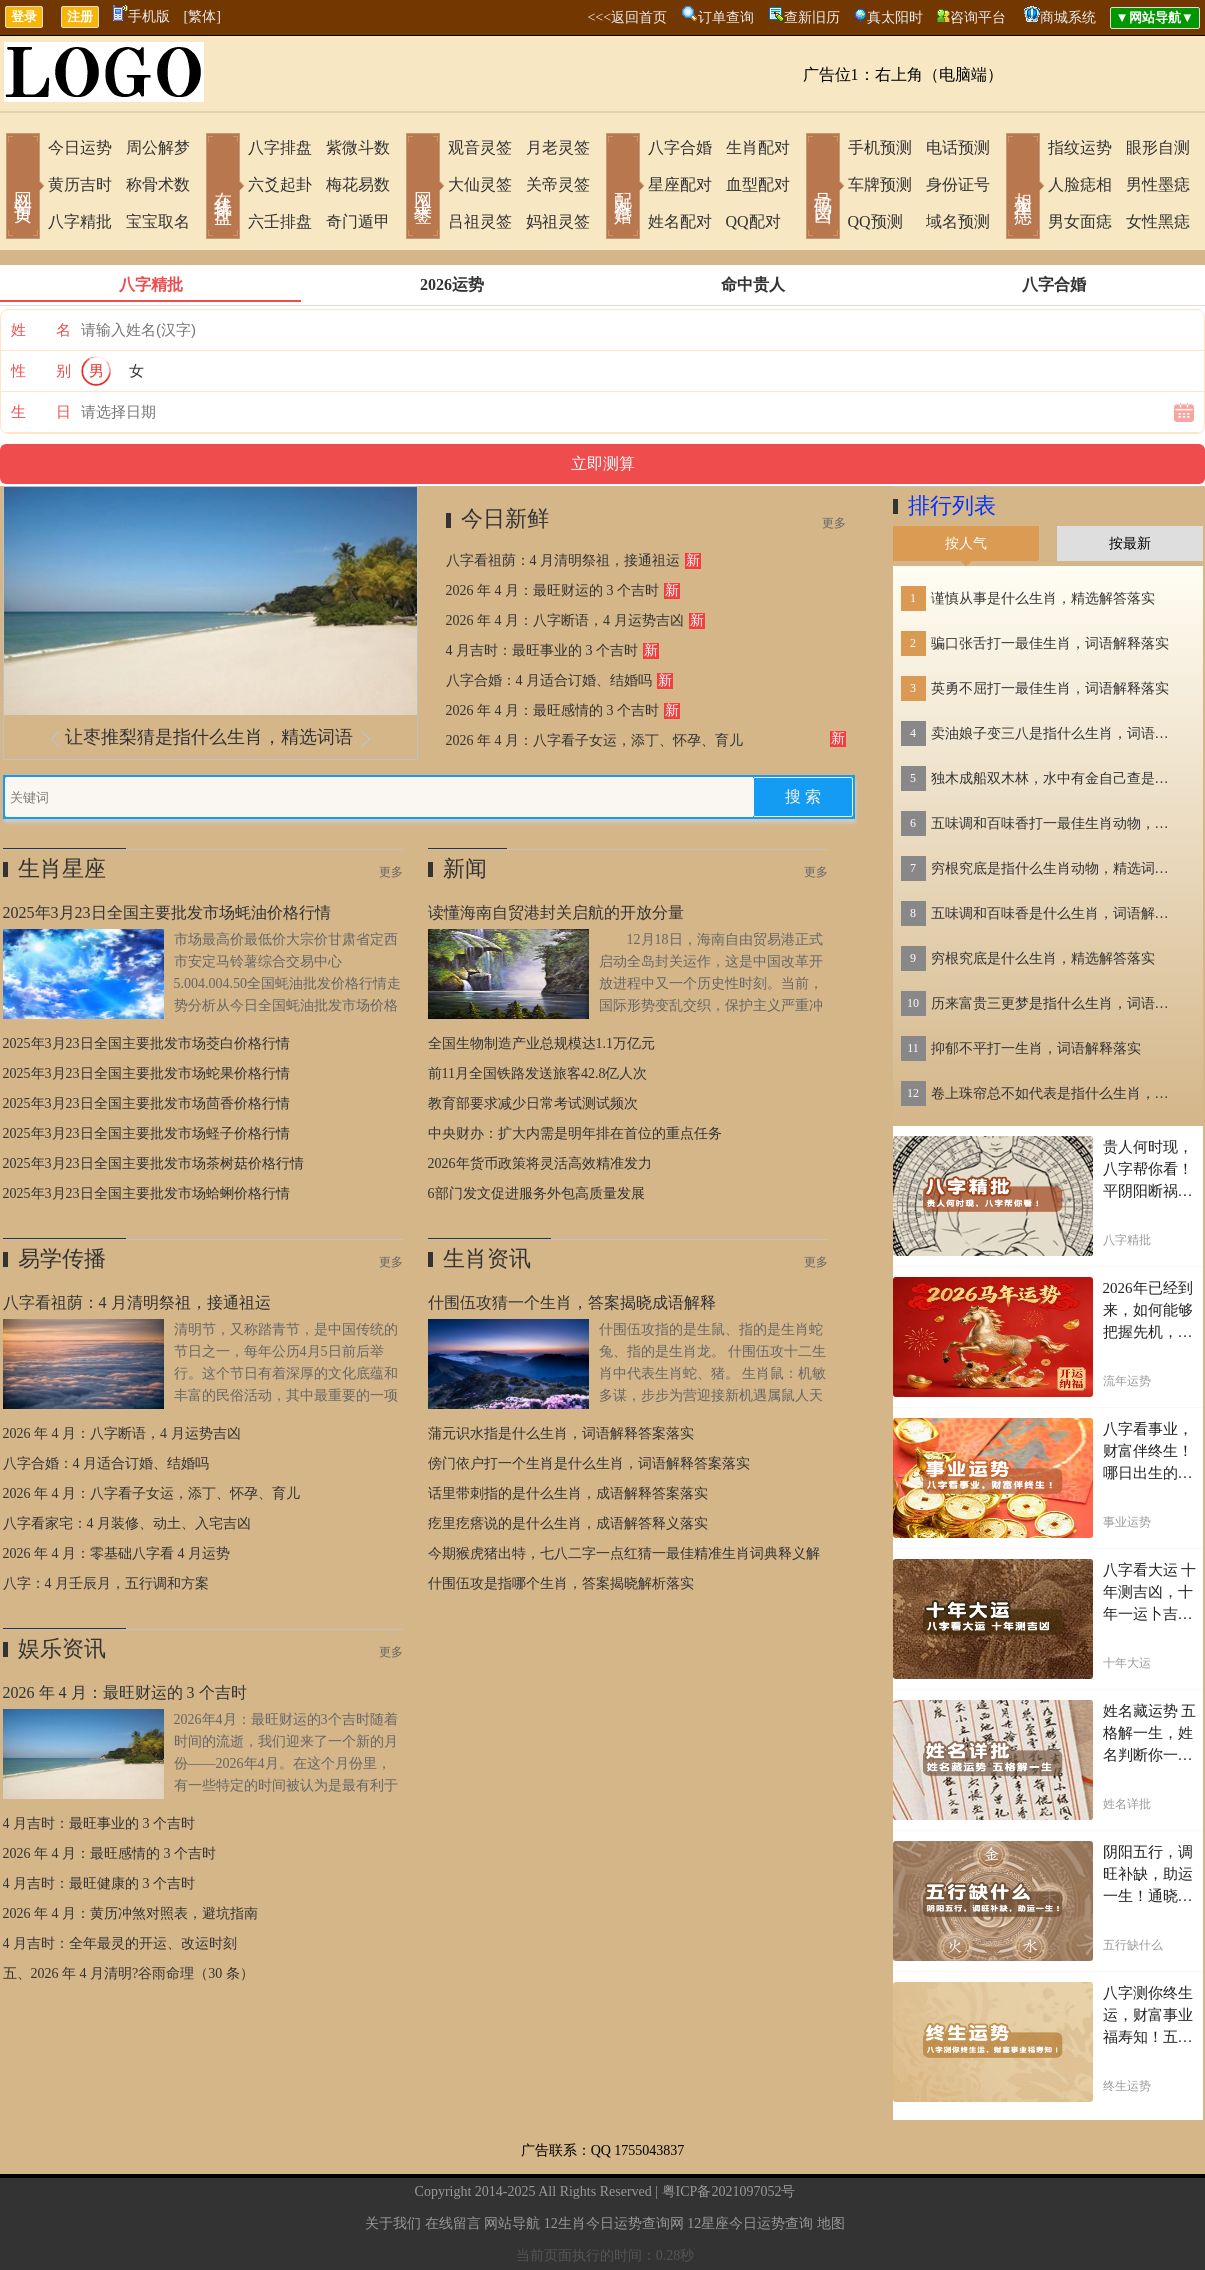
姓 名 (41, 330)
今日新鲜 (505, 518)
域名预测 (958, 221)
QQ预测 (875, 221)
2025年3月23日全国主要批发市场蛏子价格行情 (146, 1133)
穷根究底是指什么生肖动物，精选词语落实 (1056, 868)
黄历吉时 (80, 184)
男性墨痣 (1158, 184)
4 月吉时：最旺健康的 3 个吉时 (99, 1883)
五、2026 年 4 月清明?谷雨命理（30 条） (128, 1973)
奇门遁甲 (358, 221)
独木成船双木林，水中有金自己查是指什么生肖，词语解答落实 (1056, 778)
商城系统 (1068, 17)
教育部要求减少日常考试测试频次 (533, 1103)
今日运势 (80, 147)
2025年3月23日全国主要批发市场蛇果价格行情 (146, 1073)
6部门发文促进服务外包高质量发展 (536, 1193)
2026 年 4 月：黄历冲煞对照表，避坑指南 (131, 1913)
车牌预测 (880, 184)
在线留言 (453, 2223)
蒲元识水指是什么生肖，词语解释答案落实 (561, 1433)
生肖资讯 (487, 1258)
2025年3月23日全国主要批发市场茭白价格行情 (146, 1043)
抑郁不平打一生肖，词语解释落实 (1036, 1048)
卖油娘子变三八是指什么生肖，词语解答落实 (1056, 733)
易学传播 (62, 1258)
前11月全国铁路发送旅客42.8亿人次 (538, 1073)
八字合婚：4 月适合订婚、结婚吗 (549, 680)
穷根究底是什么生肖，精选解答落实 (1043, 958)
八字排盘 (280, 147)
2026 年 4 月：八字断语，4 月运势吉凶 (565, 620)
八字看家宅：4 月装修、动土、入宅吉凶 (127, 1523)
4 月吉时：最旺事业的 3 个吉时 (542, 650)
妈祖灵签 (558, 221)
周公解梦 (158, 147)
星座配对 (680, 184)
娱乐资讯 (62, 1648)
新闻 (465, 868)
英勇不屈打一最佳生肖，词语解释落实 (1050, 688)
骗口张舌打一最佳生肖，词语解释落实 (1050, 643)
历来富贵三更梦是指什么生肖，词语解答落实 (1056, 1003)
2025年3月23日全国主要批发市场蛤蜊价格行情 (146, 1193)
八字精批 (80, 221)
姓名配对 (680, 221)
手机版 (141, 16)
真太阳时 (895, 17)
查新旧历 (812, 17)
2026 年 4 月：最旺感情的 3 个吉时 (553, 710)
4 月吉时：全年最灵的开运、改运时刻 (120, 1943)
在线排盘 (223, 188)
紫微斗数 (358, 147)
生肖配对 (758, 147)
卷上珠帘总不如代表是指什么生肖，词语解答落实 (1056, 1093)
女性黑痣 (1158, 221)
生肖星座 (62, 868)
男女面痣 (1080, 221)
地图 (831, 2223)
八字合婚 (680, 147)
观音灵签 (480, 147)
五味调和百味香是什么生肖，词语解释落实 (1056, 913)
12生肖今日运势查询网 (614, 2223)
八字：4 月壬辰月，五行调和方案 (106, 1583)
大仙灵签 (480, 184)
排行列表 (952, 505)
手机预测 (880, 147)
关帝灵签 (558, 184)
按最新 (1130, 543)
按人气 (966, 543)
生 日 (41, 412)
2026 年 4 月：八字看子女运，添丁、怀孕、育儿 (595, 740)
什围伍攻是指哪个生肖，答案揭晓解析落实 (561, 1583)
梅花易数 (358, 184)
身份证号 (958, 184)
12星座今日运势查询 (750, 2223)
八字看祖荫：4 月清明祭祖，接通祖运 (563, 560)
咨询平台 (978, 17)
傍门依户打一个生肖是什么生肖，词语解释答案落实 (589, 1463)
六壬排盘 (280, 221)
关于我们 (393, 2223)
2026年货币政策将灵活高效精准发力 (540, 1163)
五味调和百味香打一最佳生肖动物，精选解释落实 (1056, 823)
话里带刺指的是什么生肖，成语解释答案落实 (568, 1493)
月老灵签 (558, 147)
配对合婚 (623, 188)
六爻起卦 (280, 184)
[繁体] (202, 16)
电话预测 (958, 147)
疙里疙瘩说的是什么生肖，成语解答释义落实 (568, 1523)
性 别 (41, 371)
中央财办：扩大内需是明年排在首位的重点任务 (575, 1133)
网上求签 (423, 188)
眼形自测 (1158, 147)
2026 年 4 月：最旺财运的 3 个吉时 (553, 590)
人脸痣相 (1080, 184)
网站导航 (512, 2223)
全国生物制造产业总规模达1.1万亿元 (542, 1043)
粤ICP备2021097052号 (729, 2191)
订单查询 (726, 17)
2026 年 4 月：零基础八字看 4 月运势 (117, 1553)
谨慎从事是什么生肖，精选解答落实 (1043, 598)
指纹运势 (1080, 147)
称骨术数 (158, 184)
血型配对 (758, 184)
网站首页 (23, 188)
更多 (834, 523)
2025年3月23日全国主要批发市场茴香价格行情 (146, 1103)
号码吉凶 (823, 188)
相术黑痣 (1023, 188)
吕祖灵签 (480, 221)
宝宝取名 (158, 221)
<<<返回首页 (627, 17)
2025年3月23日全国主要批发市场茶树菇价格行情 (153, 1163)
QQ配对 (753, 221)
